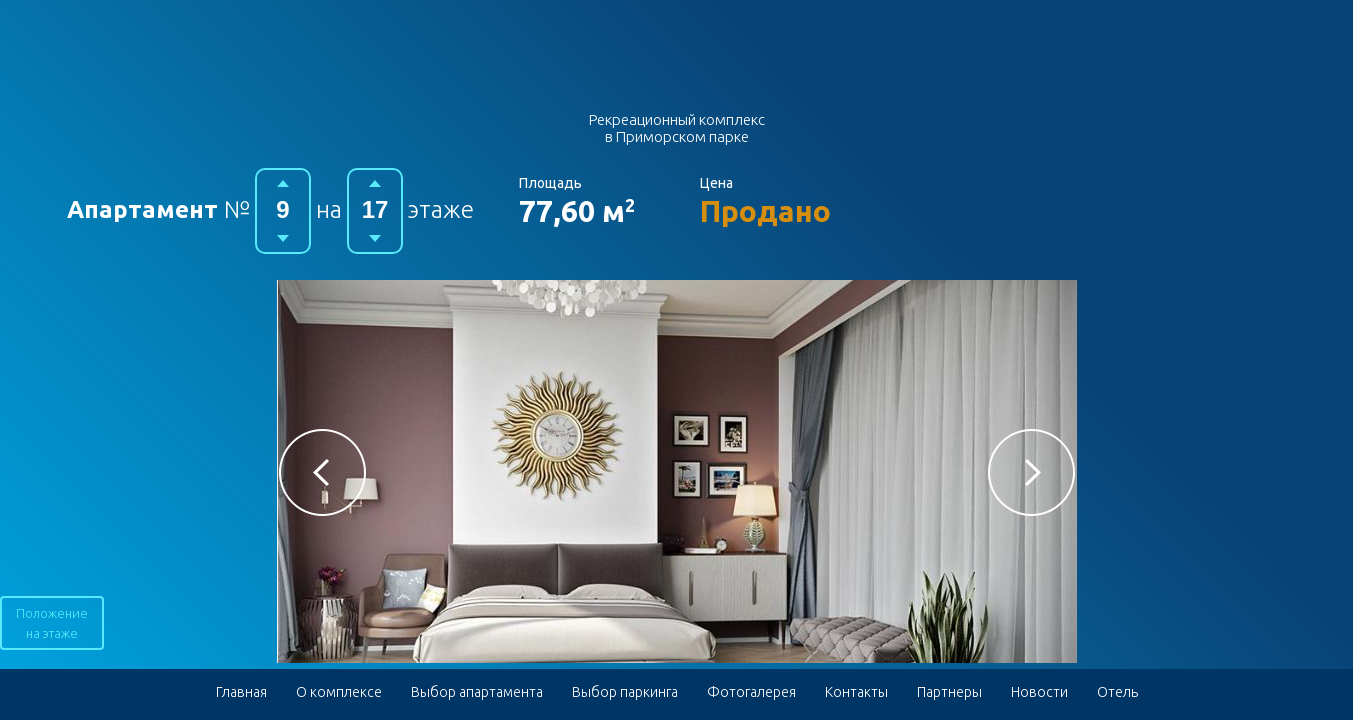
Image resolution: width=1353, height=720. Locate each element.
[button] (322, 472)
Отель (1117, 692)
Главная (241, 692)
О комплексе (339, 692)
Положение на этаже (52, 623)
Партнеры (949, 692)
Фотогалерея (751, 692)
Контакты (856, 692)
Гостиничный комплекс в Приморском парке (676, 63)
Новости (1039, 692)
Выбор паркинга (625, 692)
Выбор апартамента (477, 692)
